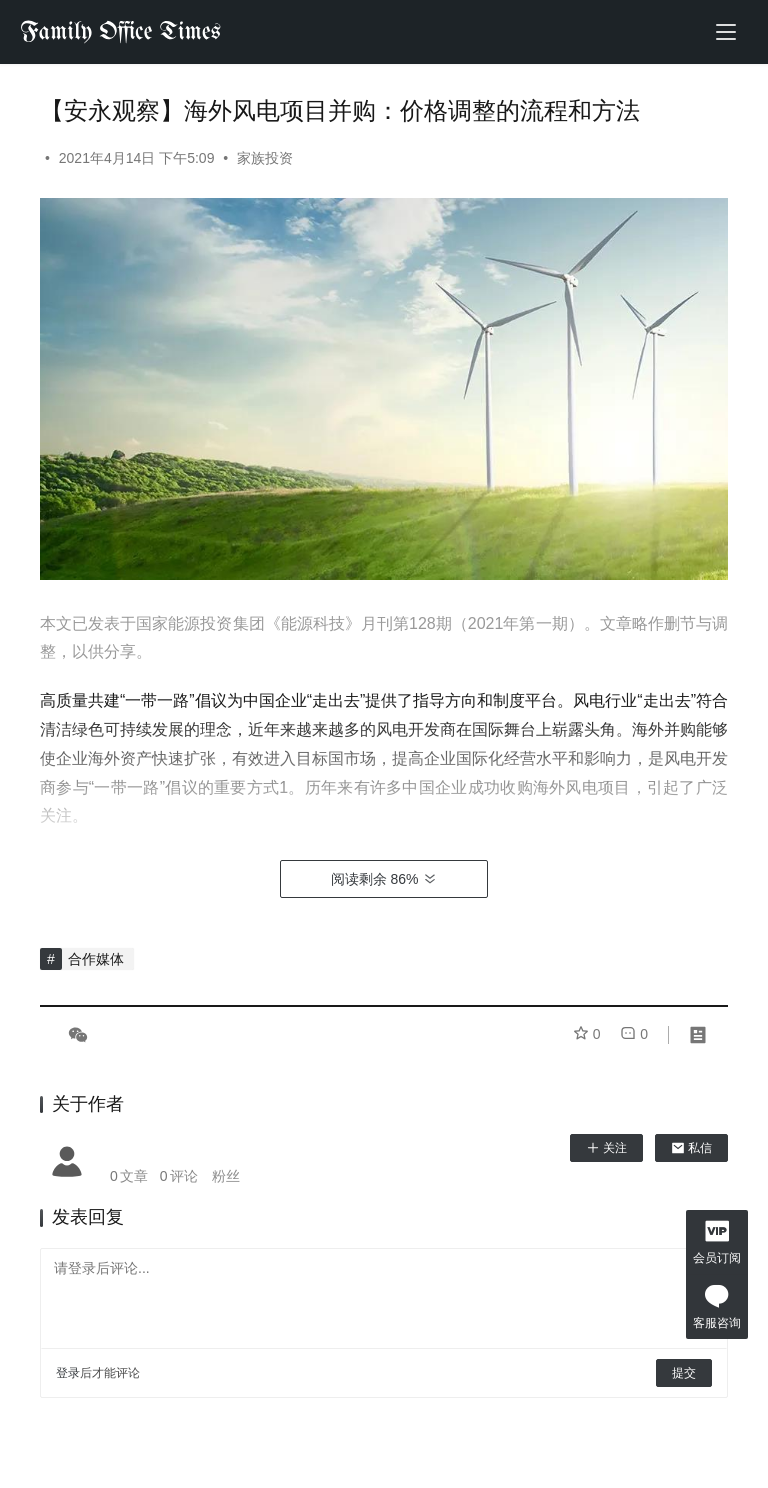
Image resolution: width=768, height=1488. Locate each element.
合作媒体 (96, 959)
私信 (691, 1148)
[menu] (726, 32)
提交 (684, 1373)
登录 (68, 1373)
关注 (606, 1148)
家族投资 (265, 158)
